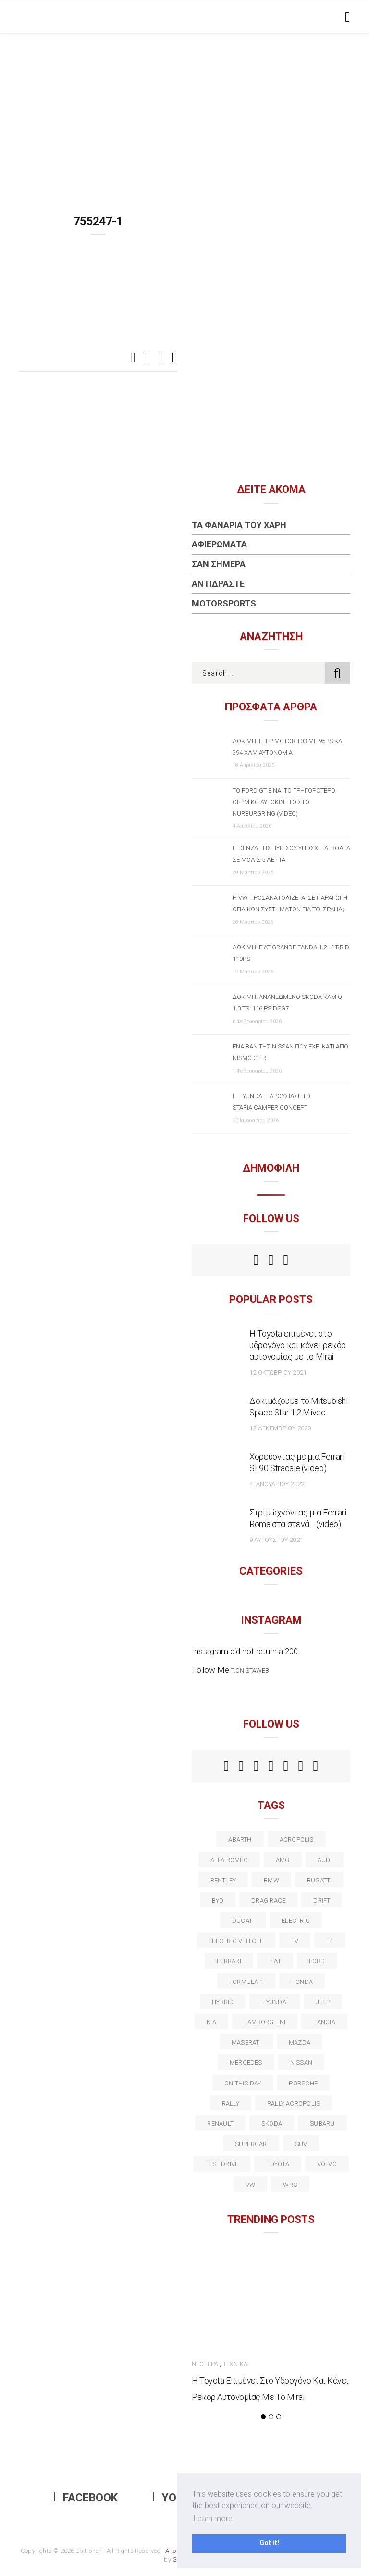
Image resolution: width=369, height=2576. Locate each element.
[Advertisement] (184, 105)
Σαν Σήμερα (219, 564)
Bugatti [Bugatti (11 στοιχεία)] (319, 1880)
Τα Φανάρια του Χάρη (239, 525)
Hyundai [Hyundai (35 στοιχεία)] (274, 2002)
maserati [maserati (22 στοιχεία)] (246, 2042)
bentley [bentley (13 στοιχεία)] (223, 1880)
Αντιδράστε (218, 584)
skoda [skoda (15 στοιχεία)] (271, 2123)
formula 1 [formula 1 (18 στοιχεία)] (246, 1981)
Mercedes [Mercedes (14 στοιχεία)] (246, 2062)
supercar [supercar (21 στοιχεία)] (251, 2143)
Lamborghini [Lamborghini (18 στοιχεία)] (264, 2022)
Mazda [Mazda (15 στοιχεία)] (299, 2042)
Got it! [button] (269, 2543)
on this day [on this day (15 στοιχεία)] (242, 2083)
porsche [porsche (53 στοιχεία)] (303, 2083)
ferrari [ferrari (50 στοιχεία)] (229, 1961)
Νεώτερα (205, 2364)
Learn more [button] (213, 2518)
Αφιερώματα (219, 544)
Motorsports (224, 603)
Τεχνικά (235, 2364)
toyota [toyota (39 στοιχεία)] (277, 2164)
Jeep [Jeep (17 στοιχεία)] (323, 2002)
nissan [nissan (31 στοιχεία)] (301, 2062)
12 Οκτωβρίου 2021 (278, 1372)
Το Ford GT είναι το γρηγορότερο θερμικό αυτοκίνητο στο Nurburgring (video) (284, 802)
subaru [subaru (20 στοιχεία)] (322, 2123)
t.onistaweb (250, 1670)
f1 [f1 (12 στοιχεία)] (329, 1941)
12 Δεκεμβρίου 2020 (280, 1428)
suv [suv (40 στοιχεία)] (301, 2143)
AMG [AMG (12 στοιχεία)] (283, 1860)
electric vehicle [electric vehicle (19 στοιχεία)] (236, 1941)
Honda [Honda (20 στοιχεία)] (302, 1981)
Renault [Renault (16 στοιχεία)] (220, 2123)
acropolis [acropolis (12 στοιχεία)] (297, 1839)
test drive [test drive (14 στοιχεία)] (221, 2164)
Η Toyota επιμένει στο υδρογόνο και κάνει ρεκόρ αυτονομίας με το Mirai (297, 1345)
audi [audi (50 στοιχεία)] (325, 1860)
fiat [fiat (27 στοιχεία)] (275, 1961)
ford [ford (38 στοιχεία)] (317, 1961)
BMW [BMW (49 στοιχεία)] (271, 1880)
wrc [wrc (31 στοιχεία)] (290, 2184)
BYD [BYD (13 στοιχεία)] (218, 1900)
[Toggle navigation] (345, 17)
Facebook (84, 2497)
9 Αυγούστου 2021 (276, 1539)
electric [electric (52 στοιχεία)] (296, 1920)
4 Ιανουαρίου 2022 (276, 1484)
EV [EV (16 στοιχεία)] (294, 1941)
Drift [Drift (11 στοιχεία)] (321, 1900)
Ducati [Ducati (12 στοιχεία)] (243, 1920)
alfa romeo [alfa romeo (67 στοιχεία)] (229, 1860)
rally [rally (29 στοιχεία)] (230, 2103)
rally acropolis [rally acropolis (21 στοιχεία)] (293, 2103)
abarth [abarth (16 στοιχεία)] (239, 1839)
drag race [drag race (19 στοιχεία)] (268, 1900)
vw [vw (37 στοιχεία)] (250, 2184)
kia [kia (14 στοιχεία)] (211, 2022)
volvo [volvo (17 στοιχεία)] (327, 2164)
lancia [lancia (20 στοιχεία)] (324, 2022)
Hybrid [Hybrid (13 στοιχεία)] (223, 2002)
